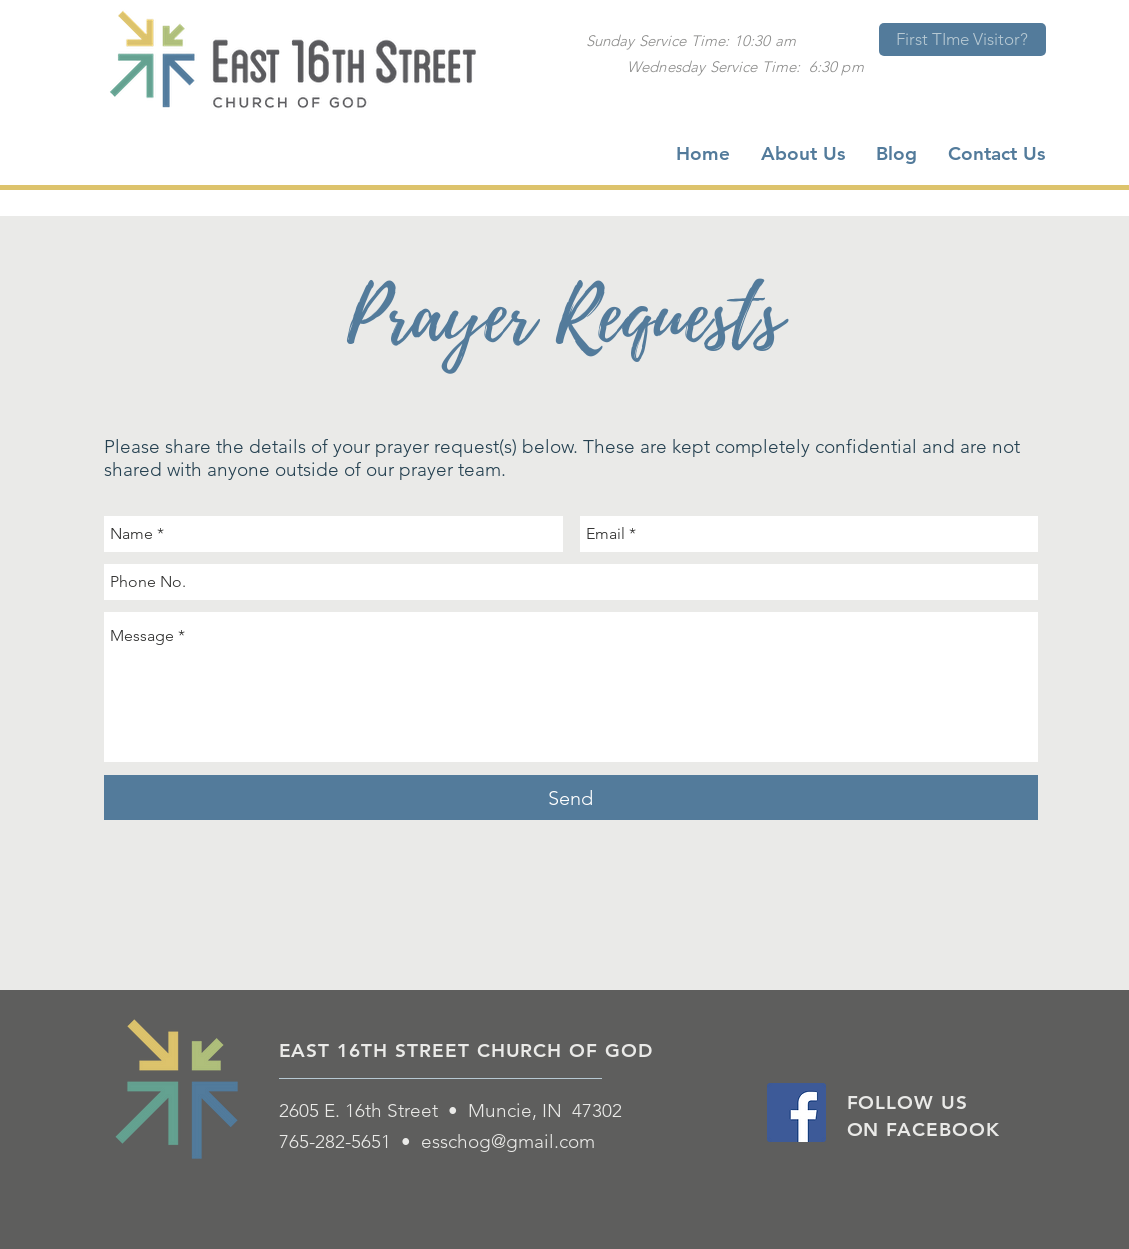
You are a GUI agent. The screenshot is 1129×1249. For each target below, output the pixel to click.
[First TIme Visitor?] (962, 39)
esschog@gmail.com (508, 1141)
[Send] (571, 797)
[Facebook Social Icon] (796, 1112)
